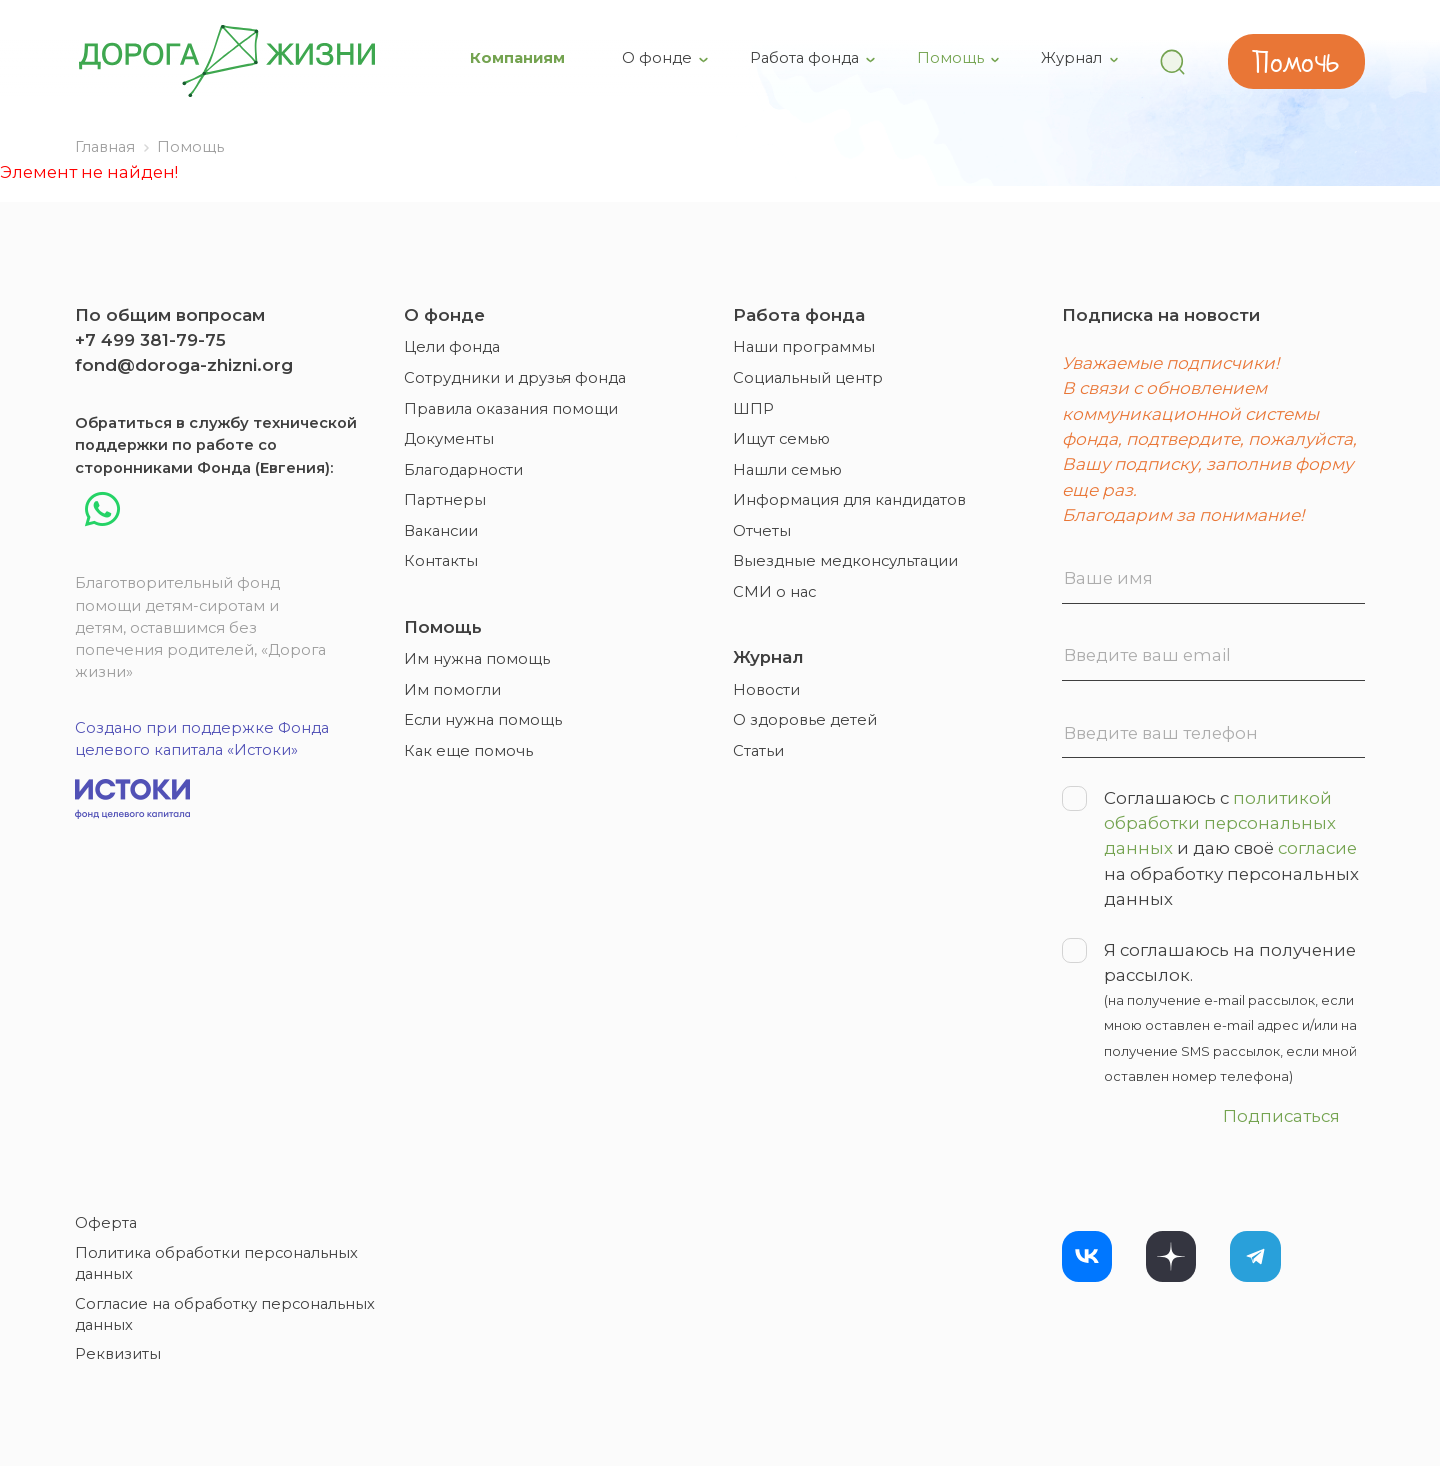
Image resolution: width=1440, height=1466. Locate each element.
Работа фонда (806, 58)
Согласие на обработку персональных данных (225, 1314)
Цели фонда (452, 347)
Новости (766, 690)
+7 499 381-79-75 (150, 340)
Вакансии (441, 531)
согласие (1317, 848)
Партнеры (445, 500)
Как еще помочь (468, 751)
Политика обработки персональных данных (216, 1263)
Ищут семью (781, 439)
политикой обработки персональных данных (1220, 823)
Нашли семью (787, 470)
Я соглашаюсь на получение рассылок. (1214, 1014)
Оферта (106, 1223)
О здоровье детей (805, 720)
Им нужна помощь (477, 659)
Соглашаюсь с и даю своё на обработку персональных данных (1210, 847)
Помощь (952, 58)
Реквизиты (118, 1354)
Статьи (758, 751)
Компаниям (519, 58)
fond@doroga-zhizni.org (184, 365)
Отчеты (762, 531)
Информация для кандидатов (849, 500)
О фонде (659, 58)
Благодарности (463, 470)
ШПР (753, 409)
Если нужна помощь (483, 720)
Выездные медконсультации (845, 561)
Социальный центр (808, 378)
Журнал (1073, 58)
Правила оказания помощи (511, 409)
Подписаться (1281, 1116)
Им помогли (452, 690)
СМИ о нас (774, 592)
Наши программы (804, 347)
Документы (449, 439)
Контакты (441, 561)
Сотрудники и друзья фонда (515, 378)
